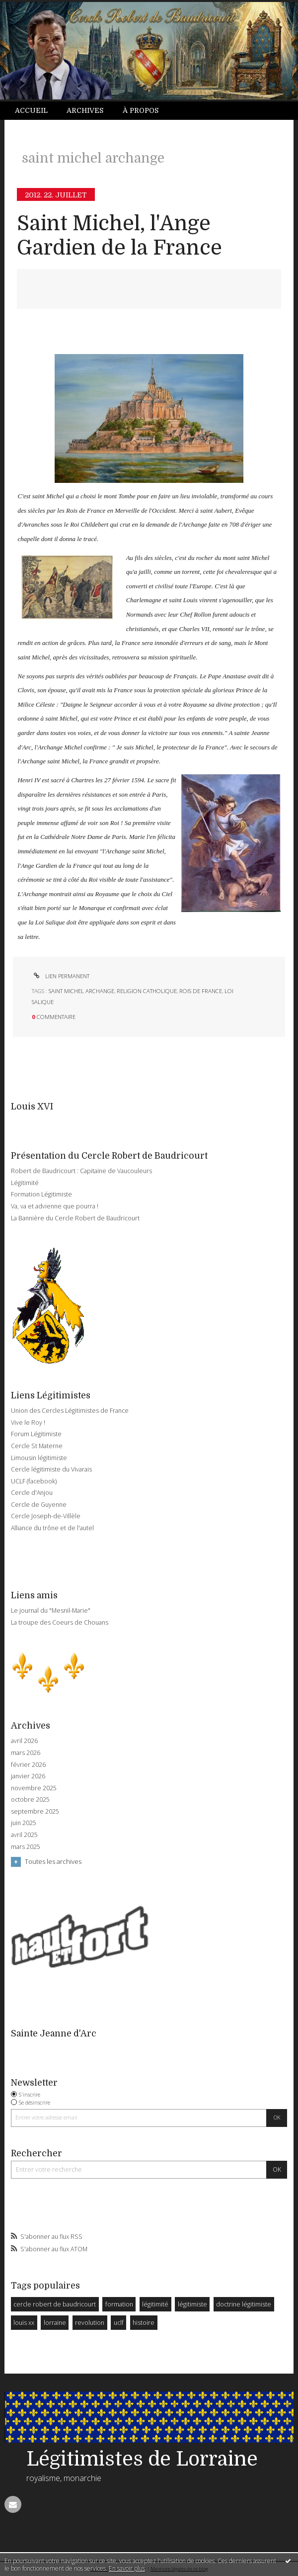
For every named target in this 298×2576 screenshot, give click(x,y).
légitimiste (192, 2304)
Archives (85, 110)
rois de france (200, 991)
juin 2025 (23, 1823)
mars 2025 (25, 1847)
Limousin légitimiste (39, 1458)
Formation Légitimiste (41, 1194)
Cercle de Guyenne (39, 1504)
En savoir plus (127, 2568)
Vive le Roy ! (28, 1422)
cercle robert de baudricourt (54, 2304)
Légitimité (25, 1183)
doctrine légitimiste (243, 2304)
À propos (140, 110)
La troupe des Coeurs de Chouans (59, 1622)
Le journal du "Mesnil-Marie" (50, 1610)
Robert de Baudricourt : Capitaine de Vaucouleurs (81, 1171)
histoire (143, 2322)
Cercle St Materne (37, 1446)
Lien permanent (60, 976)
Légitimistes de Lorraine (142, 2459)
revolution (89, 2322)
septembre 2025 (35, 1812)
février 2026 (28, 1765)
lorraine (55, 2322)
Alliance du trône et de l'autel (52, 1528)
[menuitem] (36, 110)
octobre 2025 (30, 1800)
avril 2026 (24, 1741)
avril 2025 (24, 1835)
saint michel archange (81, 991)
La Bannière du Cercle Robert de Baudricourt (75, 1218)
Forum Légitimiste (36, 1434)
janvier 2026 (28, 1776)
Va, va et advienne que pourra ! (54, 1206)
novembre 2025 (34, 1788)
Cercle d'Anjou (32, 1492)
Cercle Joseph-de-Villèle (45, 1516)
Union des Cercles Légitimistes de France (70, 1410)
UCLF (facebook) (34, 1481)
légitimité (155, 2304)
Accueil (31, 110)
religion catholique (147, 991)
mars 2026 (25, 1753)
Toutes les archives (53, 1861)
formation (119, 2304)
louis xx (23, 2322)
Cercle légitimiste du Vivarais (51, 1469)
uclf (119, 2322)
